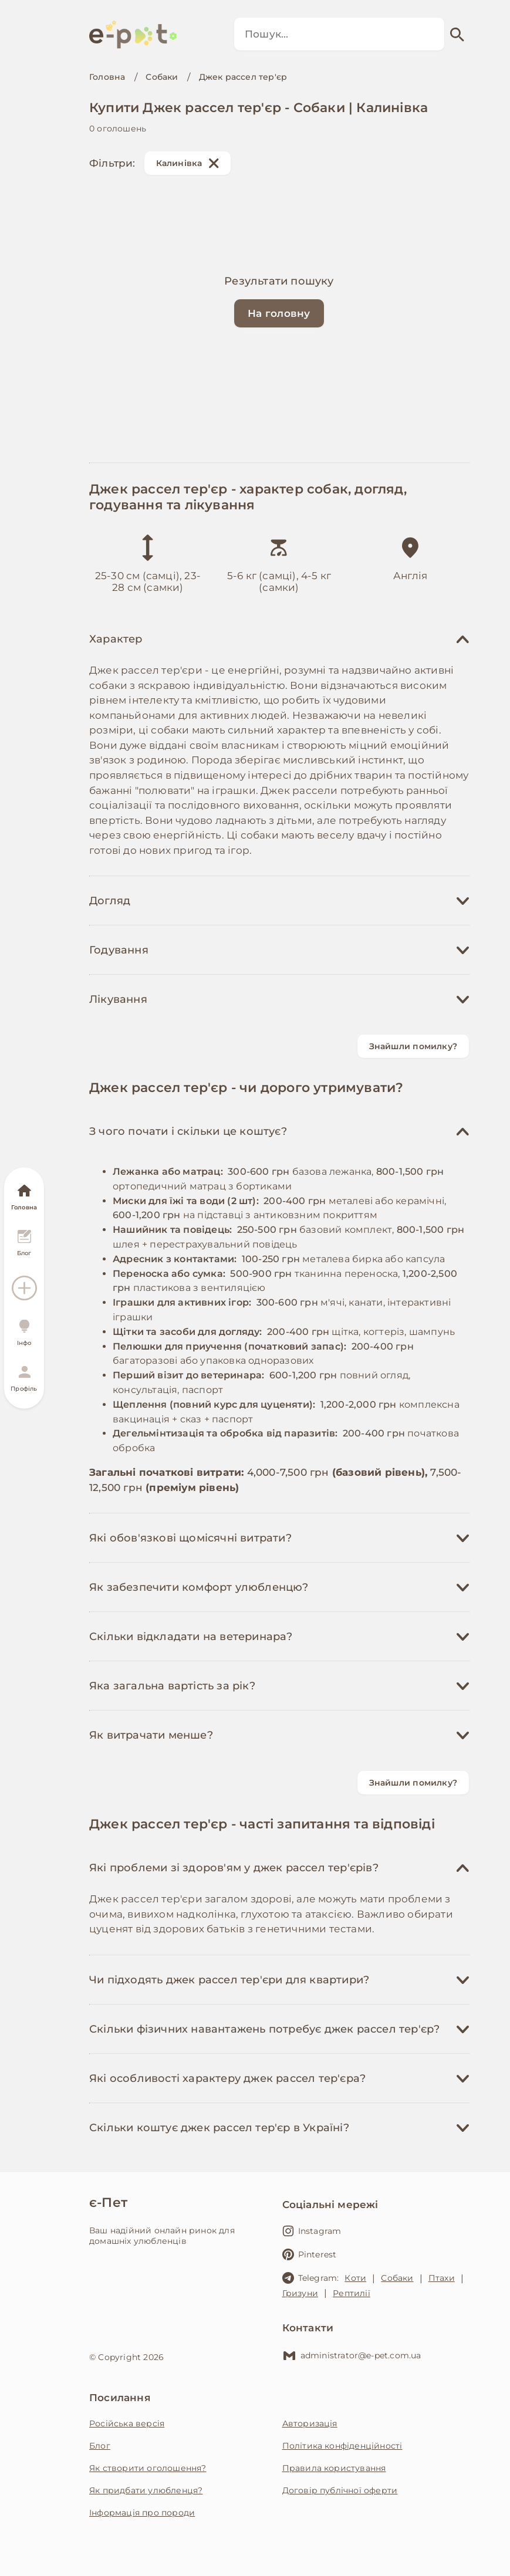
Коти (355, 2278)
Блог (99, 2445)
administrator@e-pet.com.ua (351, 2355)
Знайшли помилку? (413, 1046)
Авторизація (309, 2423)
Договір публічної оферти (340, 2490)
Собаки (162, 77)
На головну (279, 313)
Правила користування (334, 2468)
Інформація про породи (142, 2512)
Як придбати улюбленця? (145, 2490)
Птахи (441, 2278)
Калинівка (187, 163)
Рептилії (351, 2293)
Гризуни (300, 2293)
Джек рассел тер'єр (243, 77)
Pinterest (309, 2254)
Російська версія (126, 2423)
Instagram (312, 2231)
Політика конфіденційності (342, 2445)
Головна (107, 77)
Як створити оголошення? (148, 2468)
